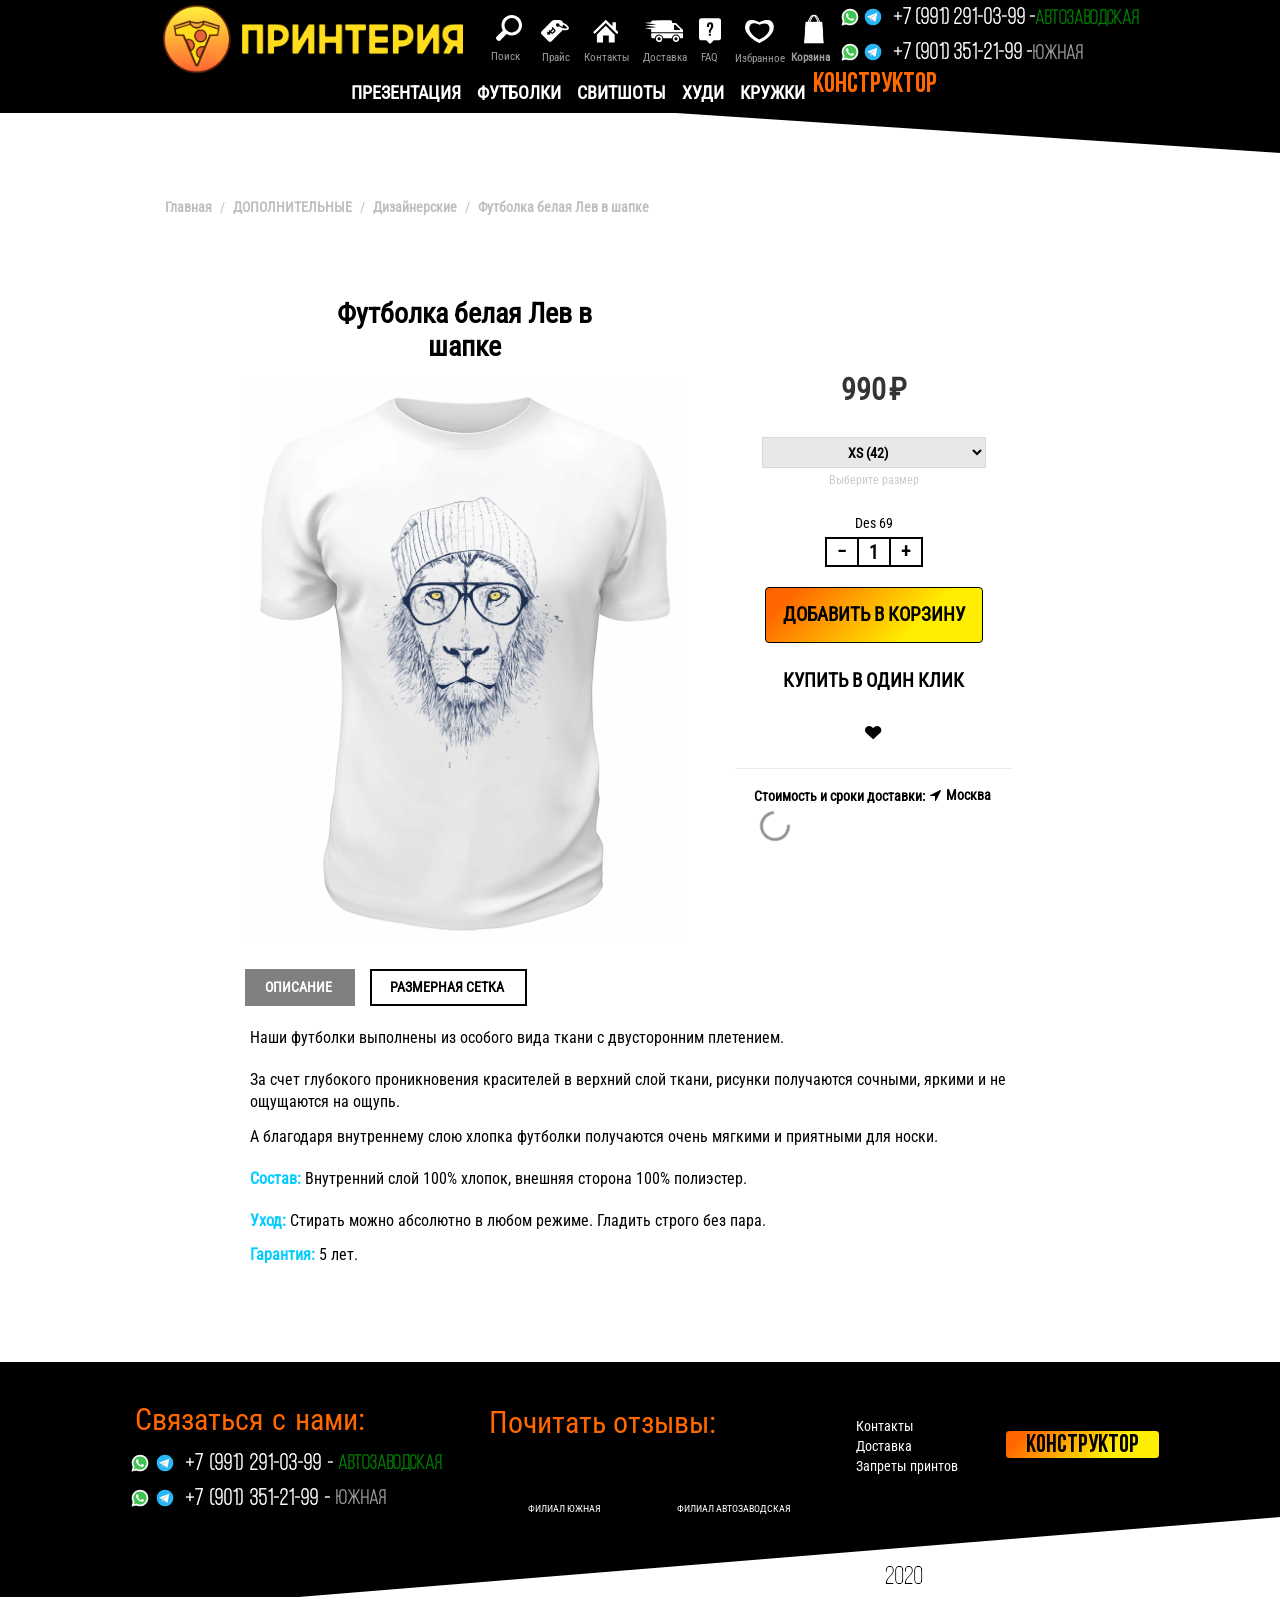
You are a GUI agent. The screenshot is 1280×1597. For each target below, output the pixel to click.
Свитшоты (621, 92)
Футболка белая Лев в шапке (563, 207)
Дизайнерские (415, 207)
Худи (703, 92)
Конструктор (875, 85)
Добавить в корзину (874, 614)
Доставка (884, 1446)
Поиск (505, 56)
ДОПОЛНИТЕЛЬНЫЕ (292, 207)
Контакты (885, 1426)
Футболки (519, 92)
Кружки (772, 92)
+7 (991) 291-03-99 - (964, 18)
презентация (406, 92)
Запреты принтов (907, 1466)
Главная (188, 207)
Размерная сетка (447, 987)
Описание (298, 987)
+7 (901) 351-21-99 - (962, 53)
